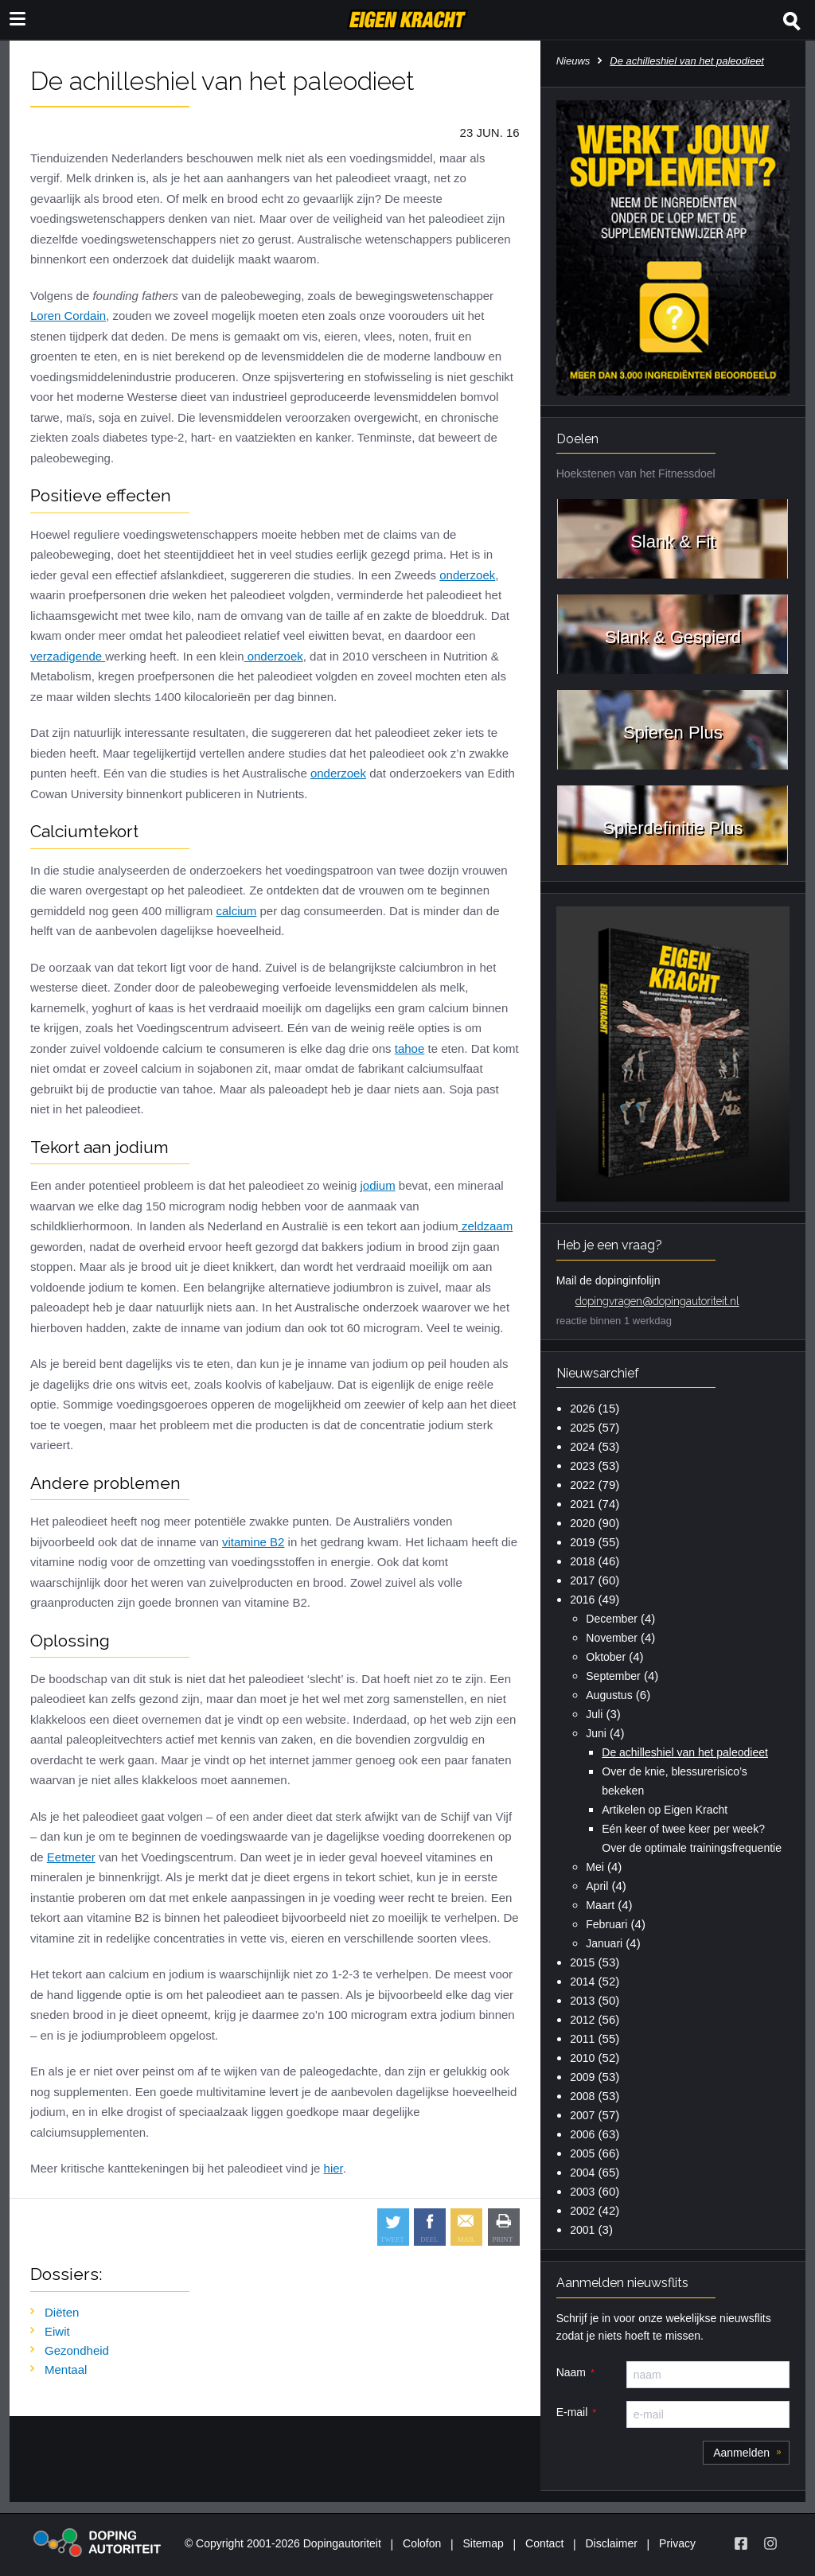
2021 (582, 1504)
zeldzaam (485, 1226)
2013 (582, 2000)
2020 (582, 1523)
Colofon (422, 2543)
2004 (582, 2172)
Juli (594, 1714)
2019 (582, 1542)
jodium (377, 1185)
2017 (582, 1580)
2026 (582, 1408)
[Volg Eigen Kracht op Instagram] (770, 2543)
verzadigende (67, 656)
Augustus (609, 1695)
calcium (236, 911)
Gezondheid (77, 2350)
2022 (582, 1485)
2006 (582, 2134)
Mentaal (66, 2369)
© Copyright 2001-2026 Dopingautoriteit (283, 2543)
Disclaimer (612, 2543)
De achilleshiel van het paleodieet (685, 1752)
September (613, 1676)
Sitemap (482, 2543)
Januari (604, 1943)
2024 (582, 1446)
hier (333, 2168)
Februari (606, 1924)
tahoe (410, 1048)
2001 (582, 2229)
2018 (582, 1561)
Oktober (606, 1656)
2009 (582, 2077)
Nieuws (573, 61)
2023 (582, 1465)
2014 (582, 1981)
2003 (582, 2191)
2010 (582, 2058)
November (612, 1637)
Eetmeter (71, 1857)
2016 (582, 1599)
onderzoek (467, 575)
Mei (595, 1867)
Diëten (62, 2312)
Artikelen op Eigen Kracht (664, 1809)
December (612, 1618)
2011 (582, 2038)
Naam (571, 2372)
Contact (544, 2543)
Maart (600, 1905)
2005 (582, 2153)
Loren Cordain (68, 315)
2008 (582, 2096)
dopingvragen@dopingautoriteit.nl (657, 1301)
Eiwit (57, 2331)
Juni (596, 1733)
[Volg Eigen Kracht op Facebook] (741, 2543)
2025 (582, 1427)
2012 (582, 2019)
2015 (582, 1962)
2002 (582, 2210)
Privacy (677, 2543)
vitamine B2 (253, 1542)
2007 (582, 2115)
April (597, 1886)
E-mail (572, 2412)
